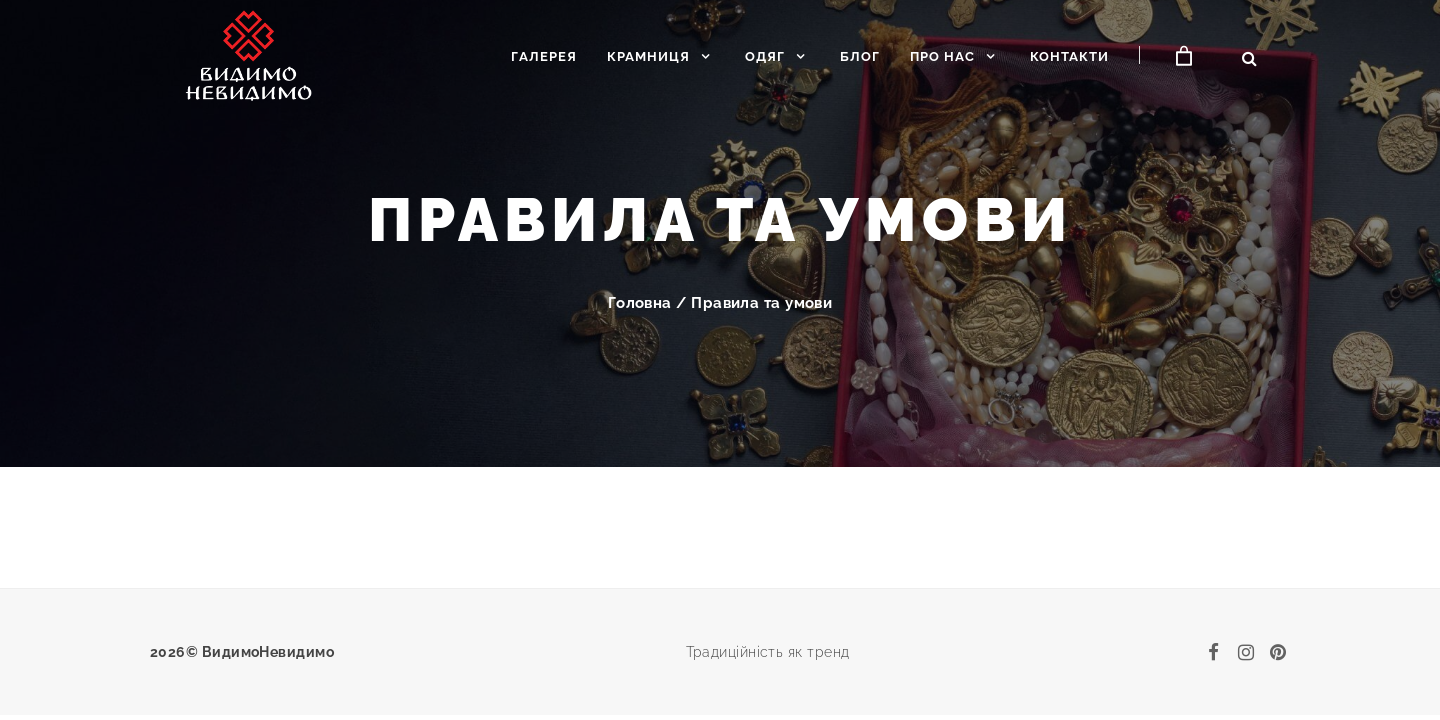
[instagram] (1246, 652)
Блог (860, 56)
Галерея (544, 56)
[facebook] (1214, 652)
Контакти (1069, 56)
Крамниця (648, 56)
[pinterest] (1278, 652)
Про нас (942, 56)
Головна (640, 303)
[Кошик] (1184, 56)
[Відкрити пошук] (1249, 58)
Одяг (765, 56)
